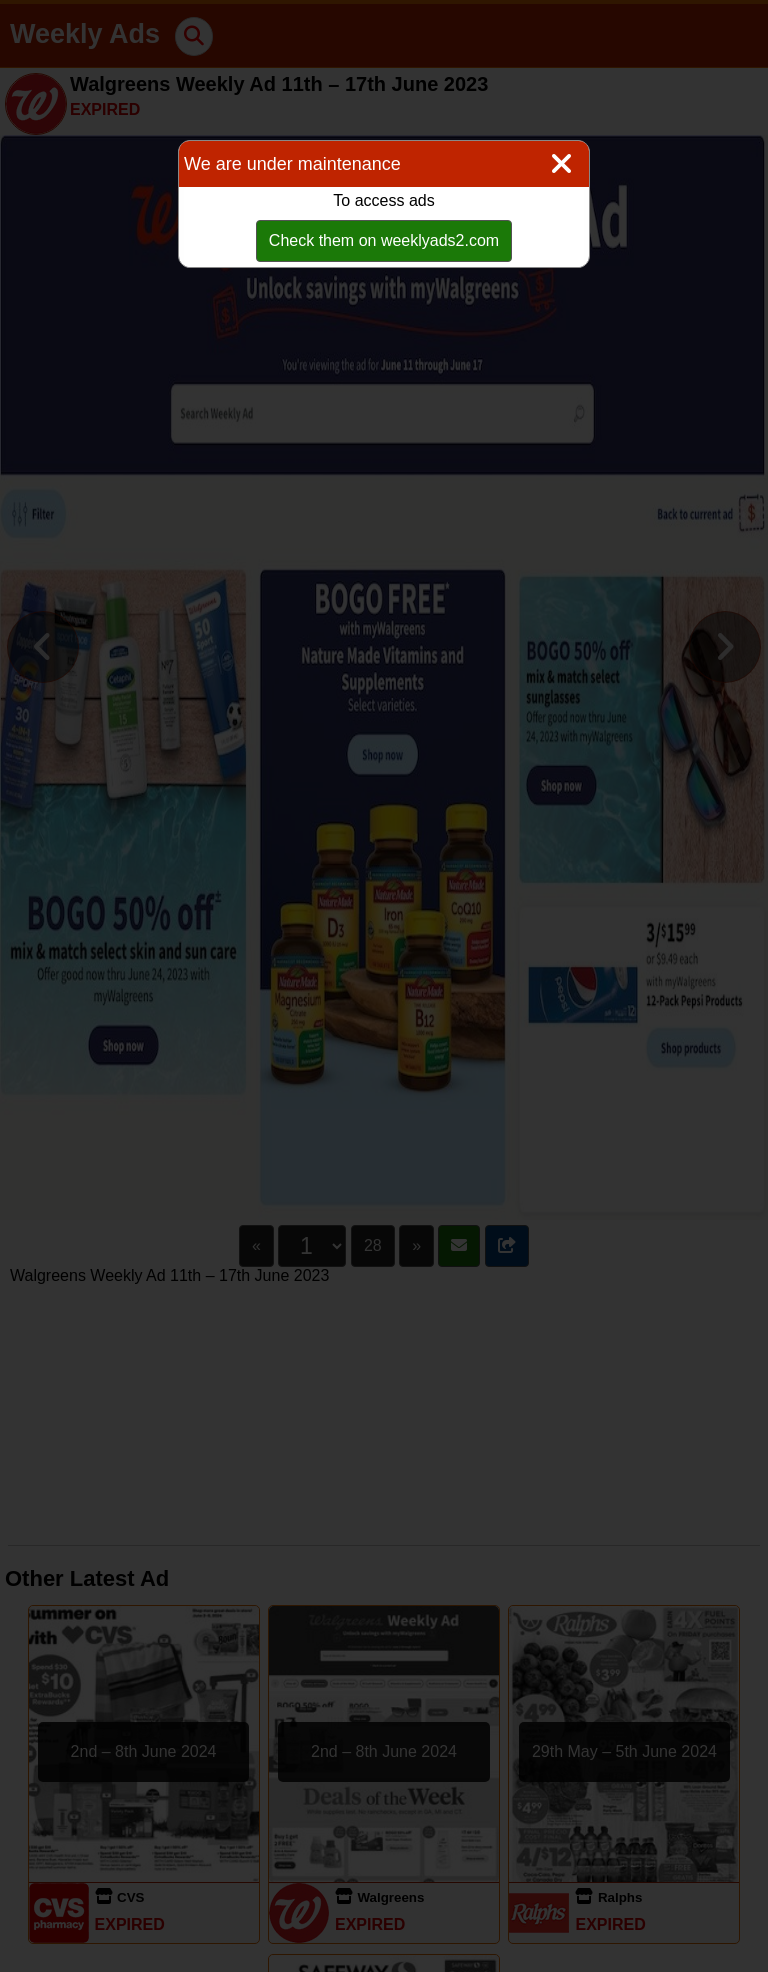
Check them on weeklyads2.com (384, 240)
